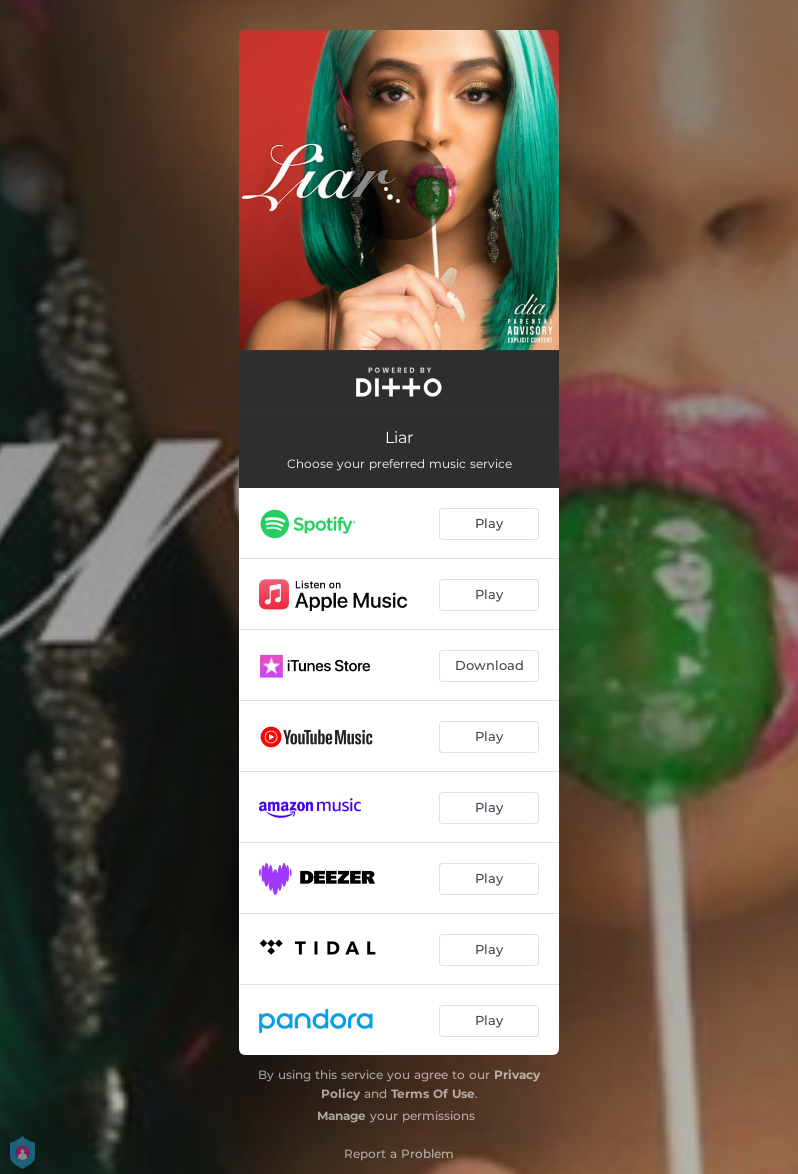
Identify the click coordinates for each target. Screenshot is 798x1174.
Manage (341, 1115)
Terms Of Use (433, 1093)
